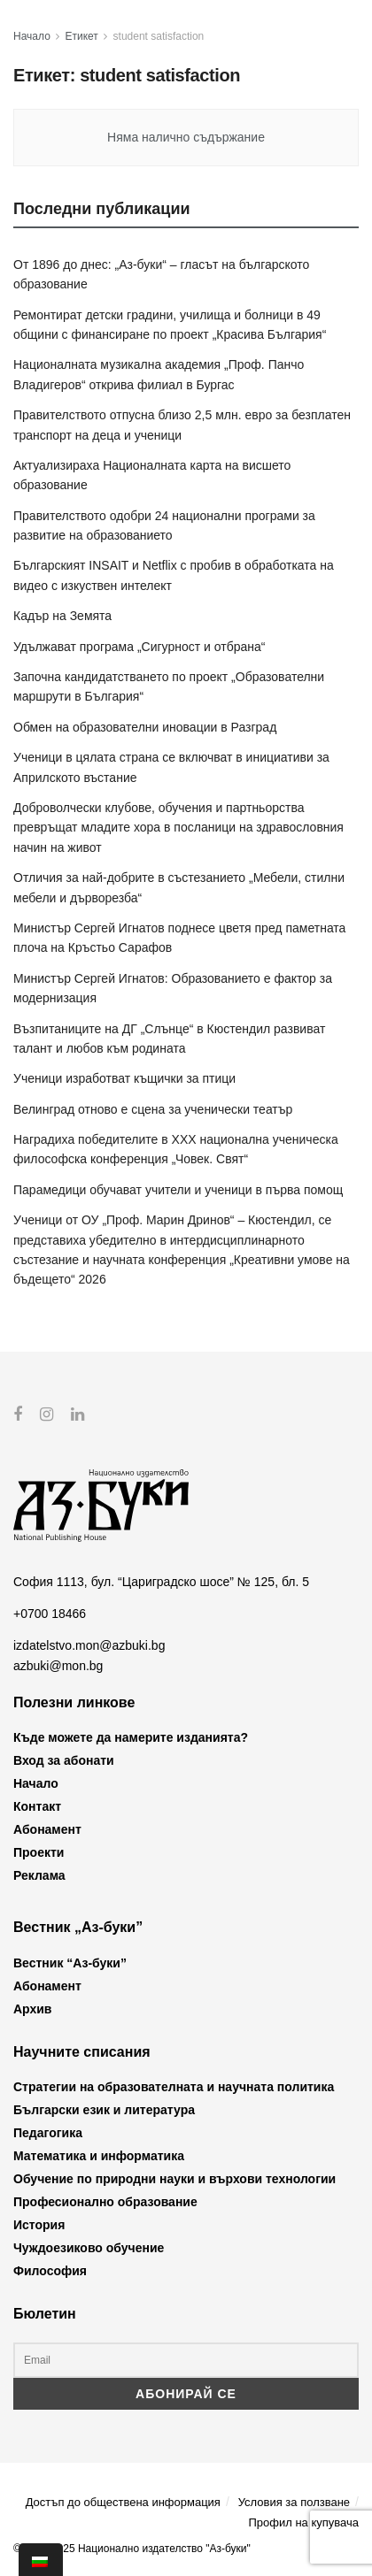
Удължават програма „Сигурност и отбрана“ (139, 647)
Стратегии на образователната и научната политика (173, 2087)
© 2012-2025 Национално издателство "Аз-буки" (132, 2548)
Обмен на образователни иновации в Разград (144, 727)
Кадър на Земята (62, 616)
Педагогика (47, 2133)
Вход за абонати (63, 1760)
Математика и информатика (98, 2156)
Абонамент (47, 1829)
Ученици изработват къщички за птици (124, 1078)
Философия (50, 2271)
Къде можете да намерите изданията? (130, 1737)
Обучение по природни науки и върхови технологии (174, 2179)
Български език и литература (104, 2110)
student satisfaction (159, 36)
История (39, 2225)
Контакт (37, 1806)
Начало (31, 36)
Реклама (39, 1875)
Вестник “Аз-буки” (70, 1963)
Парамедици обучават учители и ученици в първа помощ (178, 1190)
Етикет (82, 36)
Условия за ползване (294, 2501)
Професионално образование (105, 2202)
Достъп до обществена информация (123, 2501)
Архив (32, 2009)
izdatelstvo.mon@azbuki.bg (89, 1645)
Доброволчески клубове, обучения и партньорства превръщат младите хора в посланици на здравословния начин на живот (178, 828)
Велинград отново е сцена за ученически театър (152, 1109)
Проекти (38, 1852)
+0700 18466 (49, 1613)
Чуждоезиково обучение (88, 2248)
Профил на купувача (303, 2522)
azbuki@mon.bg (58, 1665)
